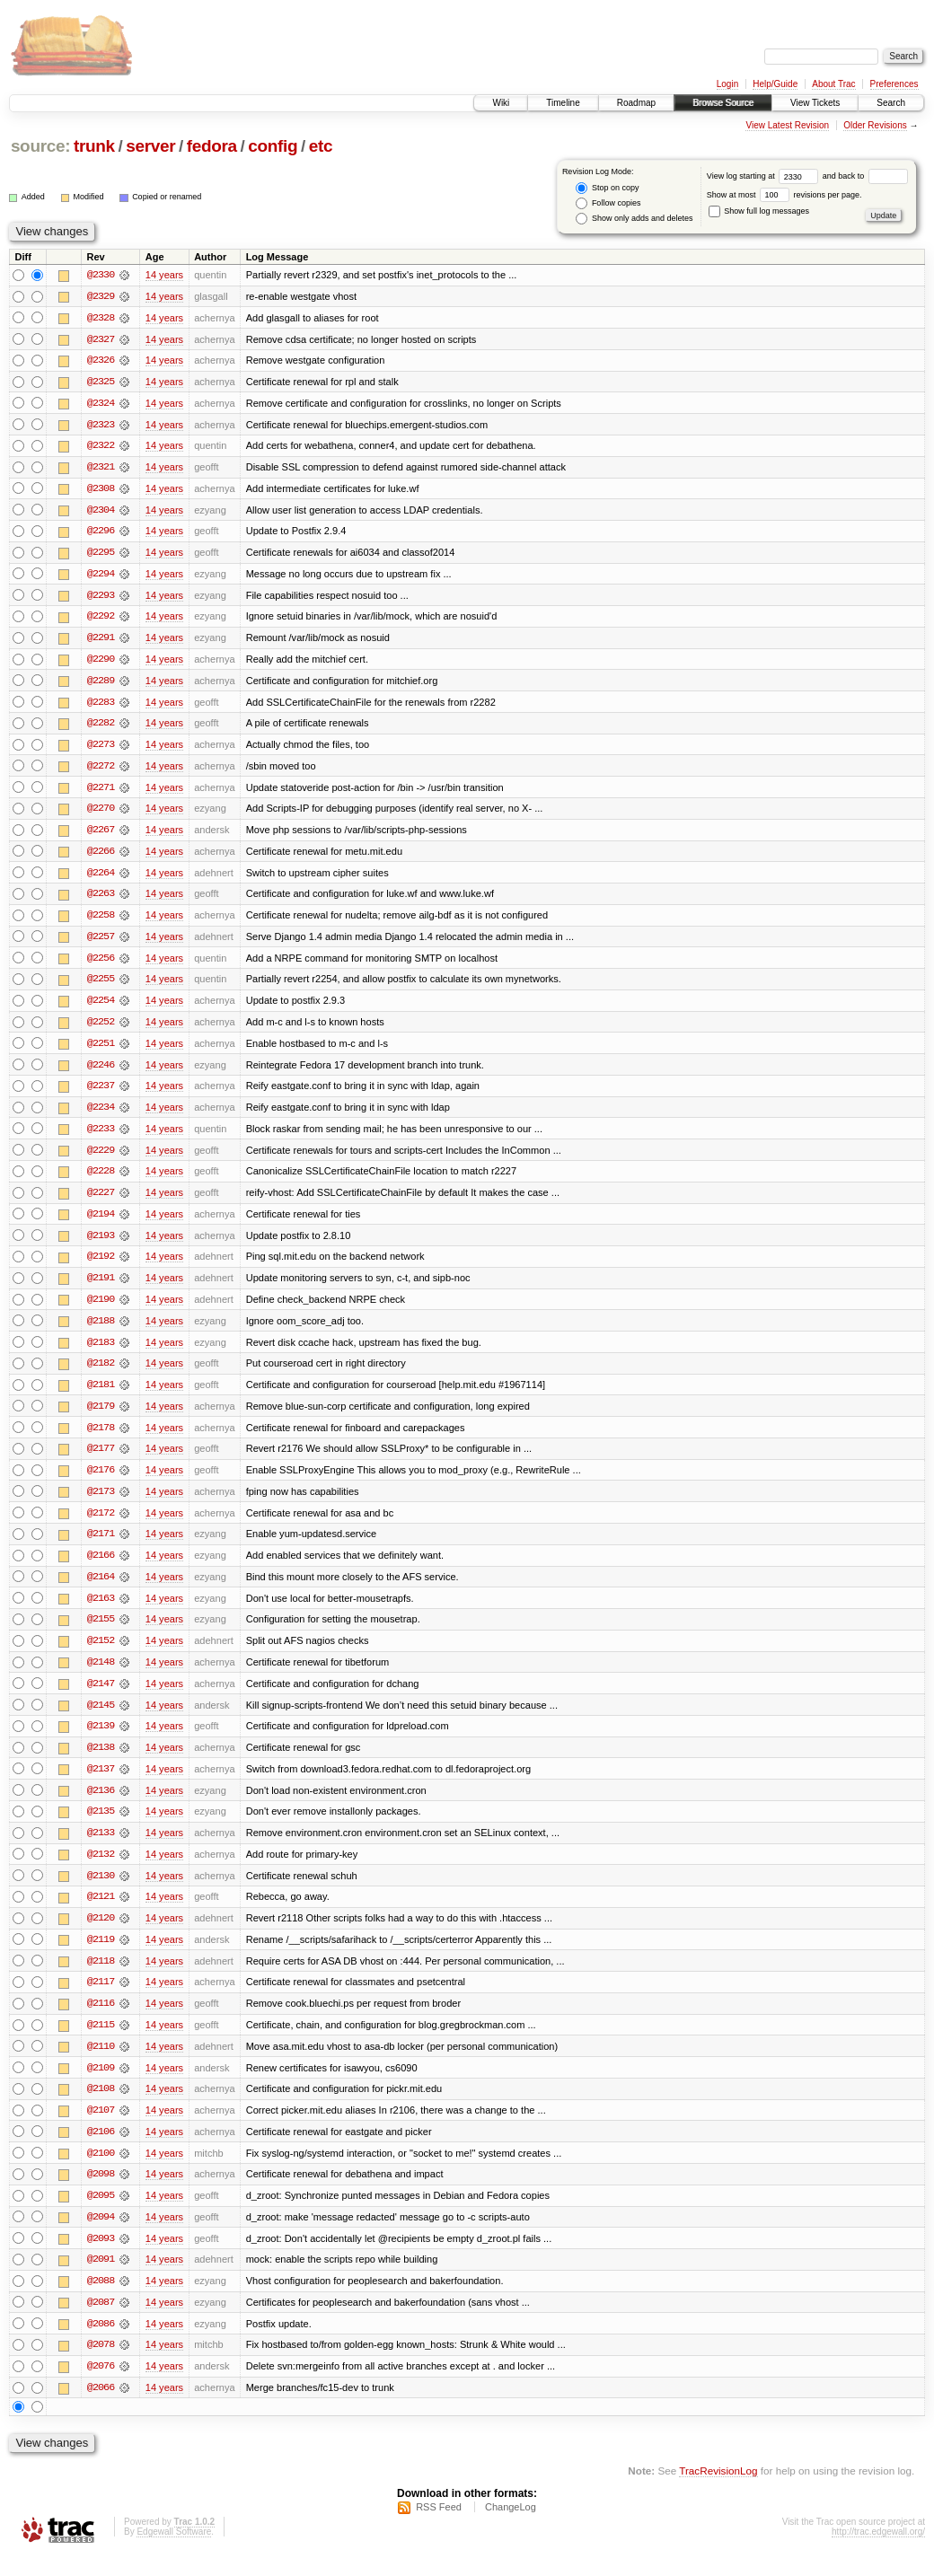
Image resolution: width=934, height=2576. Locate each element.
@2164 (100, 1589)
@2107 (100, 2128)
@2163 (100, 1611)
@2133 (100, 1848)
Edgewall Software (174, 2552)
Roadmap (636, 103)
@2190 (100, 1309)
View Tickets (815, 103)
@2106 (100, 2149)
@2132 (100, 1869)
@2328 (100, 318)
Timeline (562, 103)
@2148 (100, 1675)
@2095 (100, 2214)
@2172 (100, 1524)
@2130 (100, 1891)
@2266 (100, 856)
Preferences (894, 84)
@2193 (100, 1244)
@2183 (100, 1352)
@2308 (100, 490)
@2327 (100, 339)
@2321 (100, 469)
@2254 (100, 1007)
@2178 (100, 1438)
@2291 (100, 641)
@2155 (100, 1632)
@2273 (100, 749)
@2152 (100, 1654)
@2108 (100, 2106)
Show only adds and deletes (634, 218)
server (150, 145)
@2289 (100, 684)
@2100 (100, 2171)
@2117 (100, 1998)
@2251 (100, 1050)
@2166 (100, 1568)
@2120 (100, 1934)
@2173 (100, 1503)
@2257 (100, 943)
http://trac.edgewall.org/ (878, 2552)
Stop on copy (607, 188)
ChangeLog (510, 2527)
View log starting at (765, 175)
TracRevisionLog (718, 2491)
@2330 (100, 275)
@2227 (100, 1201)
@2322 (100, 447)
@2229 (100, 1158)
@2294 (100, 576)
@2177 (100, 1460)
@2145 (100, 1718)
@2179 (100, 1417)
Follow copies (608, 203)
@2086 (100, 2343)
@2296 (100, 533)
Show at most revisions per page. (784, 194)
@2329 (100, 296)
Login (727, 84)
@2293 (100, 598)
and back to (865, 175)
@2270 (100, 813)
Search (891, 103)
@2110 (100, 2063)
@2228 (100, 1180)
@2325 (100, 382)
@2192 (100, 1266)
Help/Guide (775, 84)
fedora (212, 145)
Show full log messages (759, 211)
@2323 (100, 425)
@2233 (100, 1137)
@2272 (100, 770)
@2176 (100, 1481)
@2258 (100, 921)
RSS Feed (439, 2527)
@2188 (100, 1330)
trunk (94, 145)
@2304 (100, 512)
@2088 (100, 2300)
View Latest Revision (787, 125)
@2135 (100, 1826)
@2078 (100, 2365)
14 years (164, 274)
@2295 (100, 555)
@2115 (100, 2042)
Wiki (500, 103)
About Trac (833, 84)
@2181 (100, 1395)
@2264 (100, 878)
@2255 (100, 986)
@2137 (100, 1783)
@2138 (100, 1761)
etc (320, 145)
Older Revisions (875, 125)
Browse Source (722, 103)
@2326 (100, 361)
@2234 (100, 1115)
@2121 (100, 1912)
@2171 (100, 1546)
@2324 (100, 404)
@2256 (100, 964)
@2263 (100, 899)
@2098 (100, 2192)
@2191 (100, 1287)
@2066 (100, 2408)
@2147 (100, 1697)
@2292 (100, 619)
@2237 (100, 1093)
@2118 (100, 1977)
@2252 (100, 1029)
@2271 (100, 792)
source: (40, 145)
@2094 (100, 2236)
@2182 (100, 1374)
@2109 (100, 2085)
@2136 (100, 1805)
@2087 (100, 2322)
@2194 (100, 1223)
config (272, 145)
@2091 (100, 2279)
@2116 (100, 2020)
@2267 (100, 835)
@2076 (100, 2386)
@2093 (100, 2257)
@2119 (100, 1955)
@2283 (100, 706)
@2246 (100, 1072)
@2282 (100, 727)
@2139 (100, 1740)
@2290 (100, 662)
